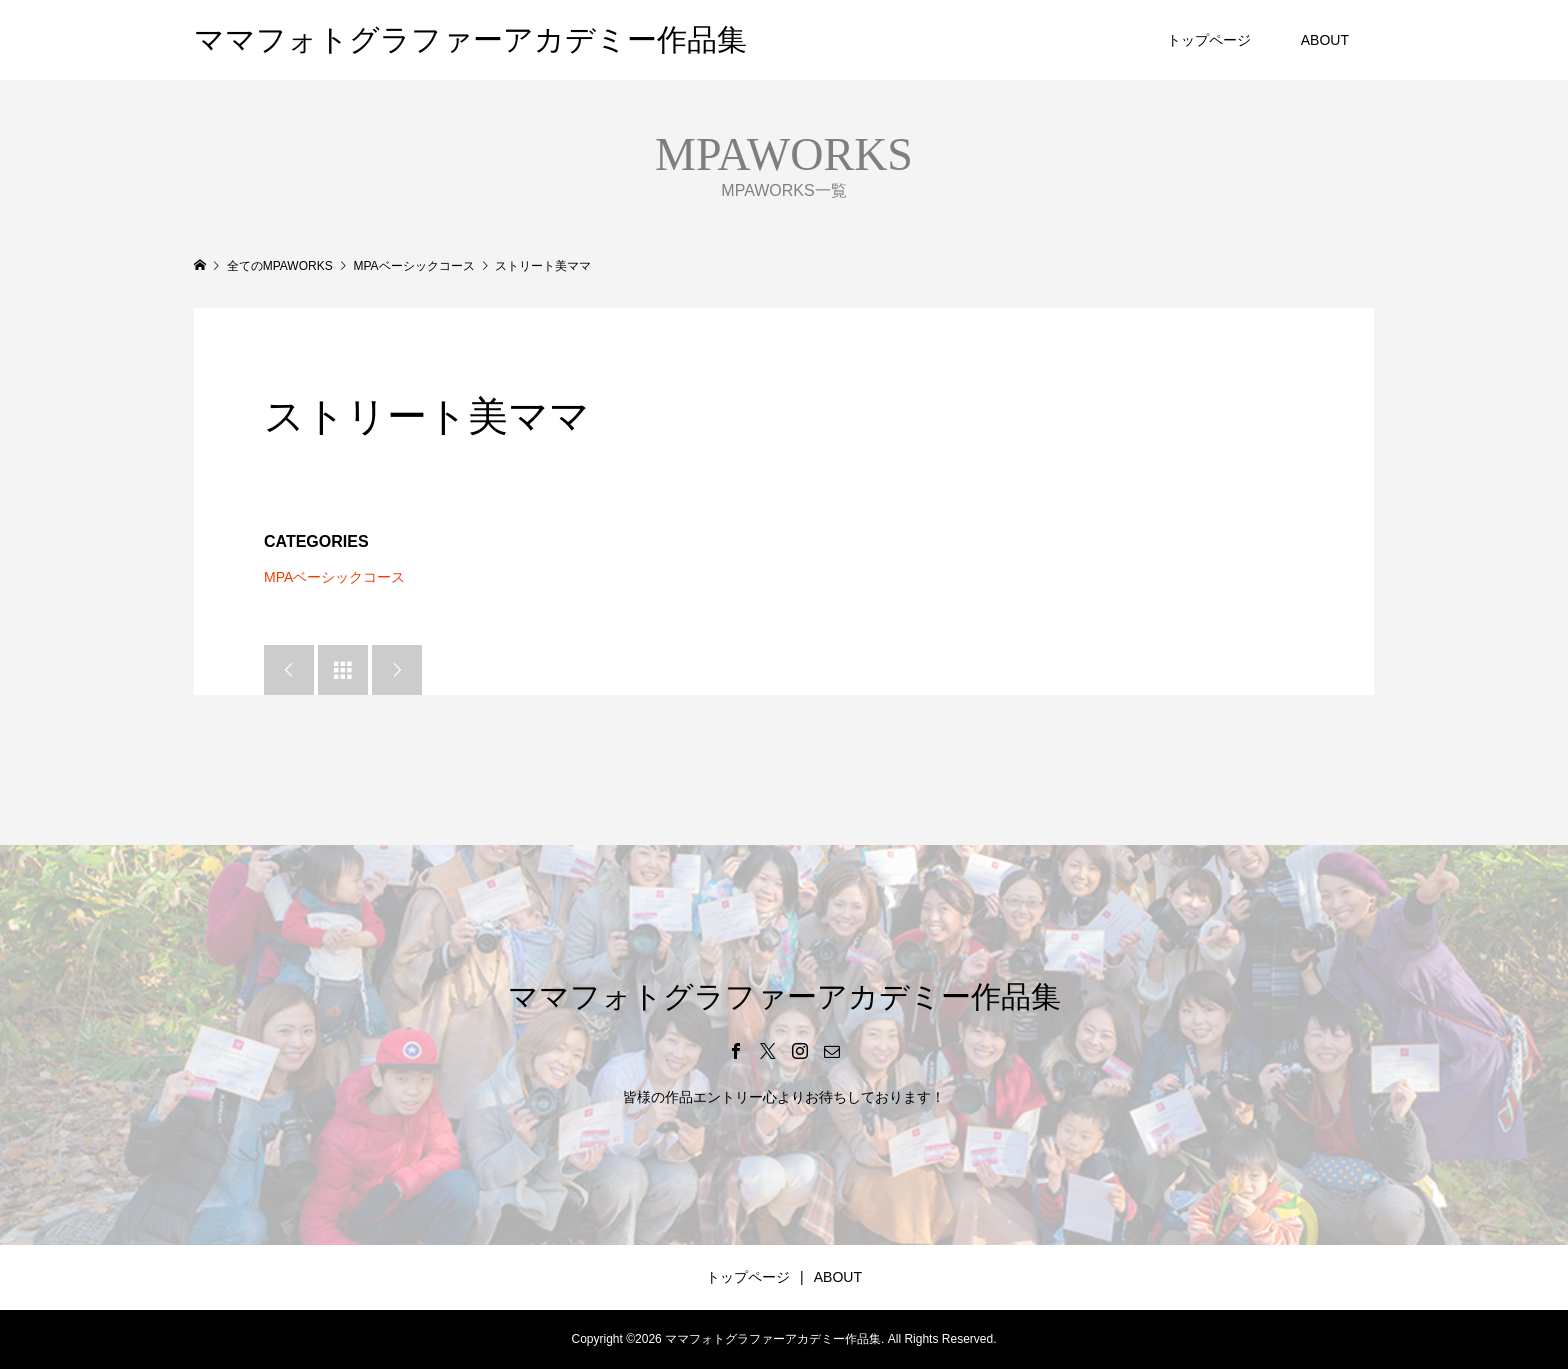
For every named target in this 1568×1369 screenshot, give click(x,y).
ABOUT (1325, 40)
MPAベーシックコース (334, 577)
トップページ (1209, 40)
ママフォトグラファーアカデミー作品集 (470, 39)
